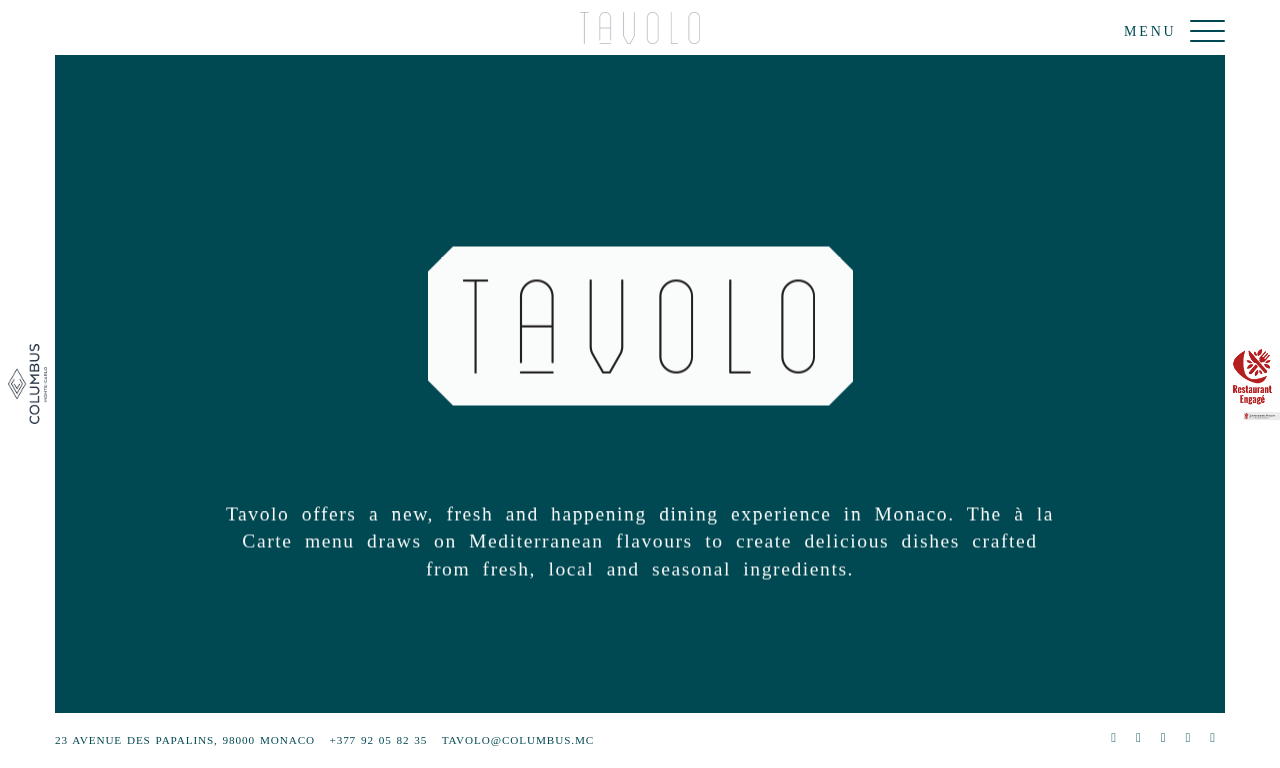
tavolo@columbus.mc (518, 740)
